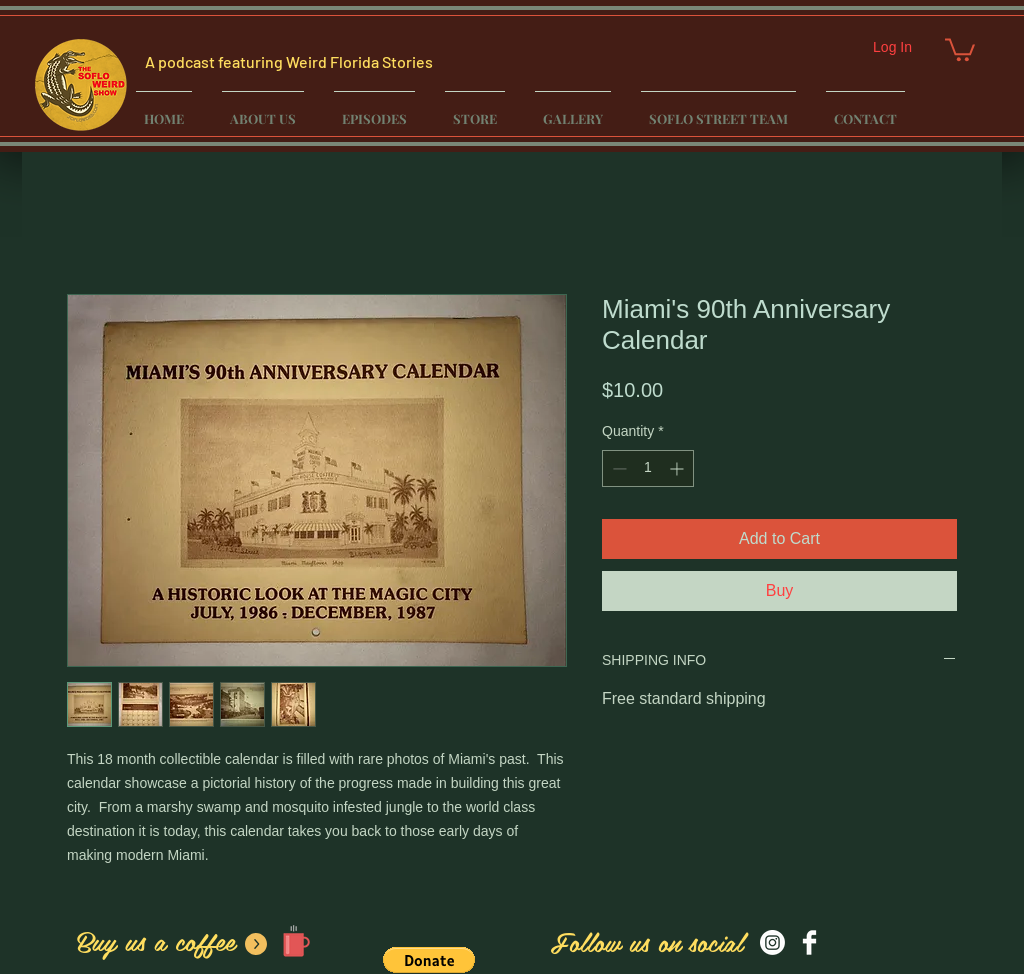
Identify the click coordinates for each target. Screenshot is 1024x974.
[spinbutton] (648, 468)
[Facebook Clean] (809, 942)
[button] (960, 48)
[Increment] (678, 468)
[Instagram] (772, 942)
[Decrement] (617, 468)
